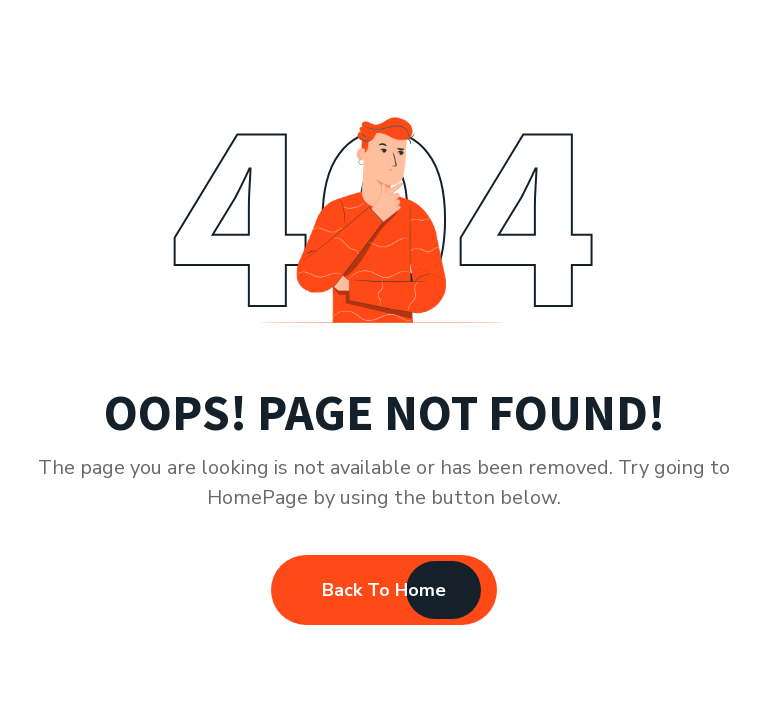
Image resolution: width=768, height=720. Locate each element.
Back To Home (384, 590)
